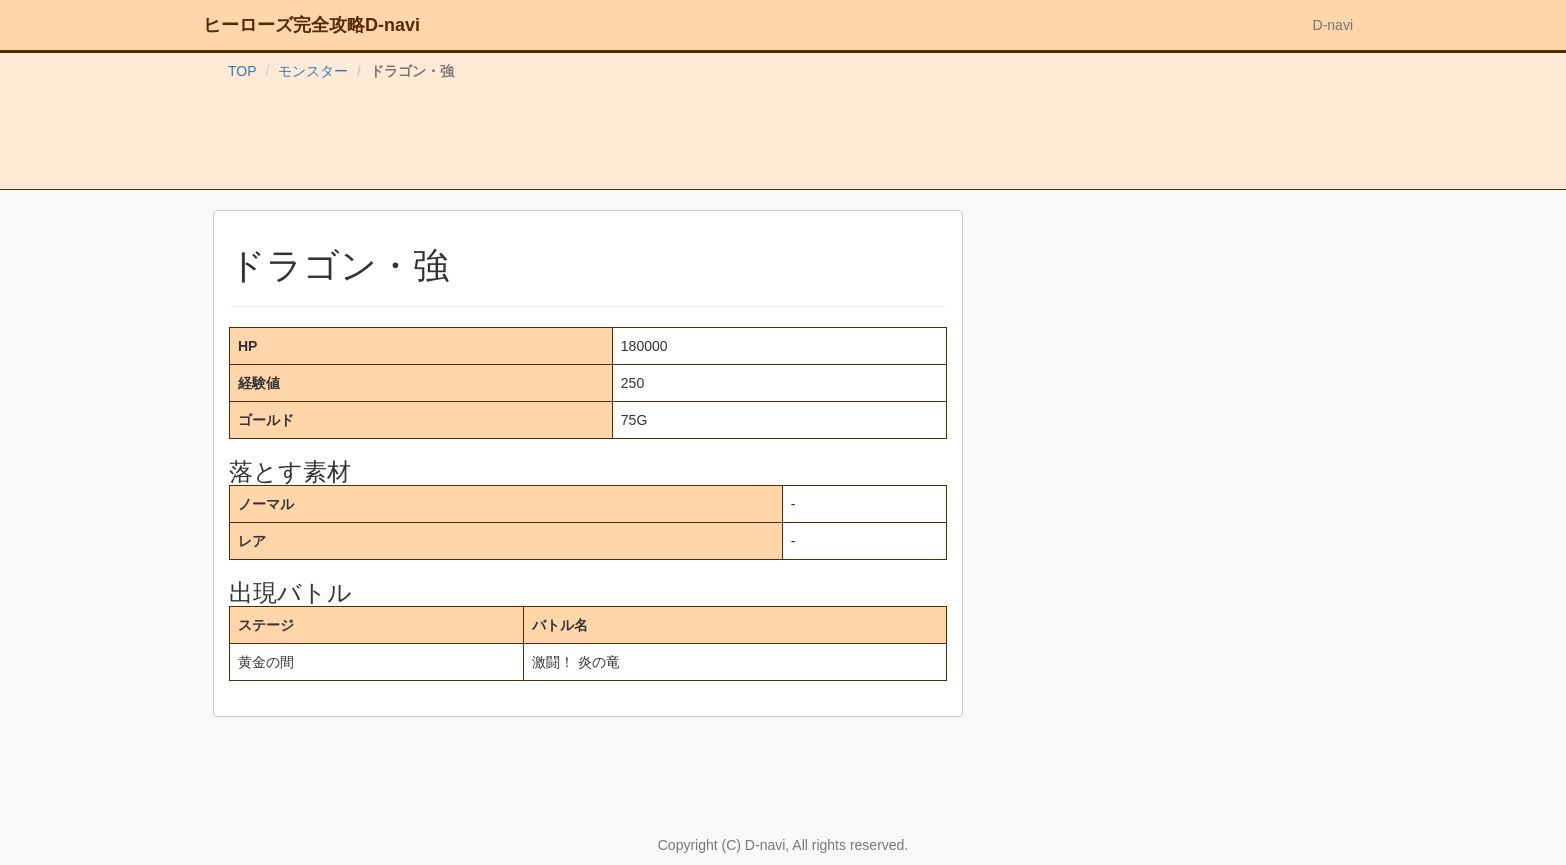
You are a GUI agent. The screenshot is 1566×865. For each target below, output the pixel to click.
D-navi (1333, 25)
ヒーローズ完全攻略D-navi (311, 25)
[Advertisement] (783, 139)
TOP (242, 71)
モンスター (313, 71)
